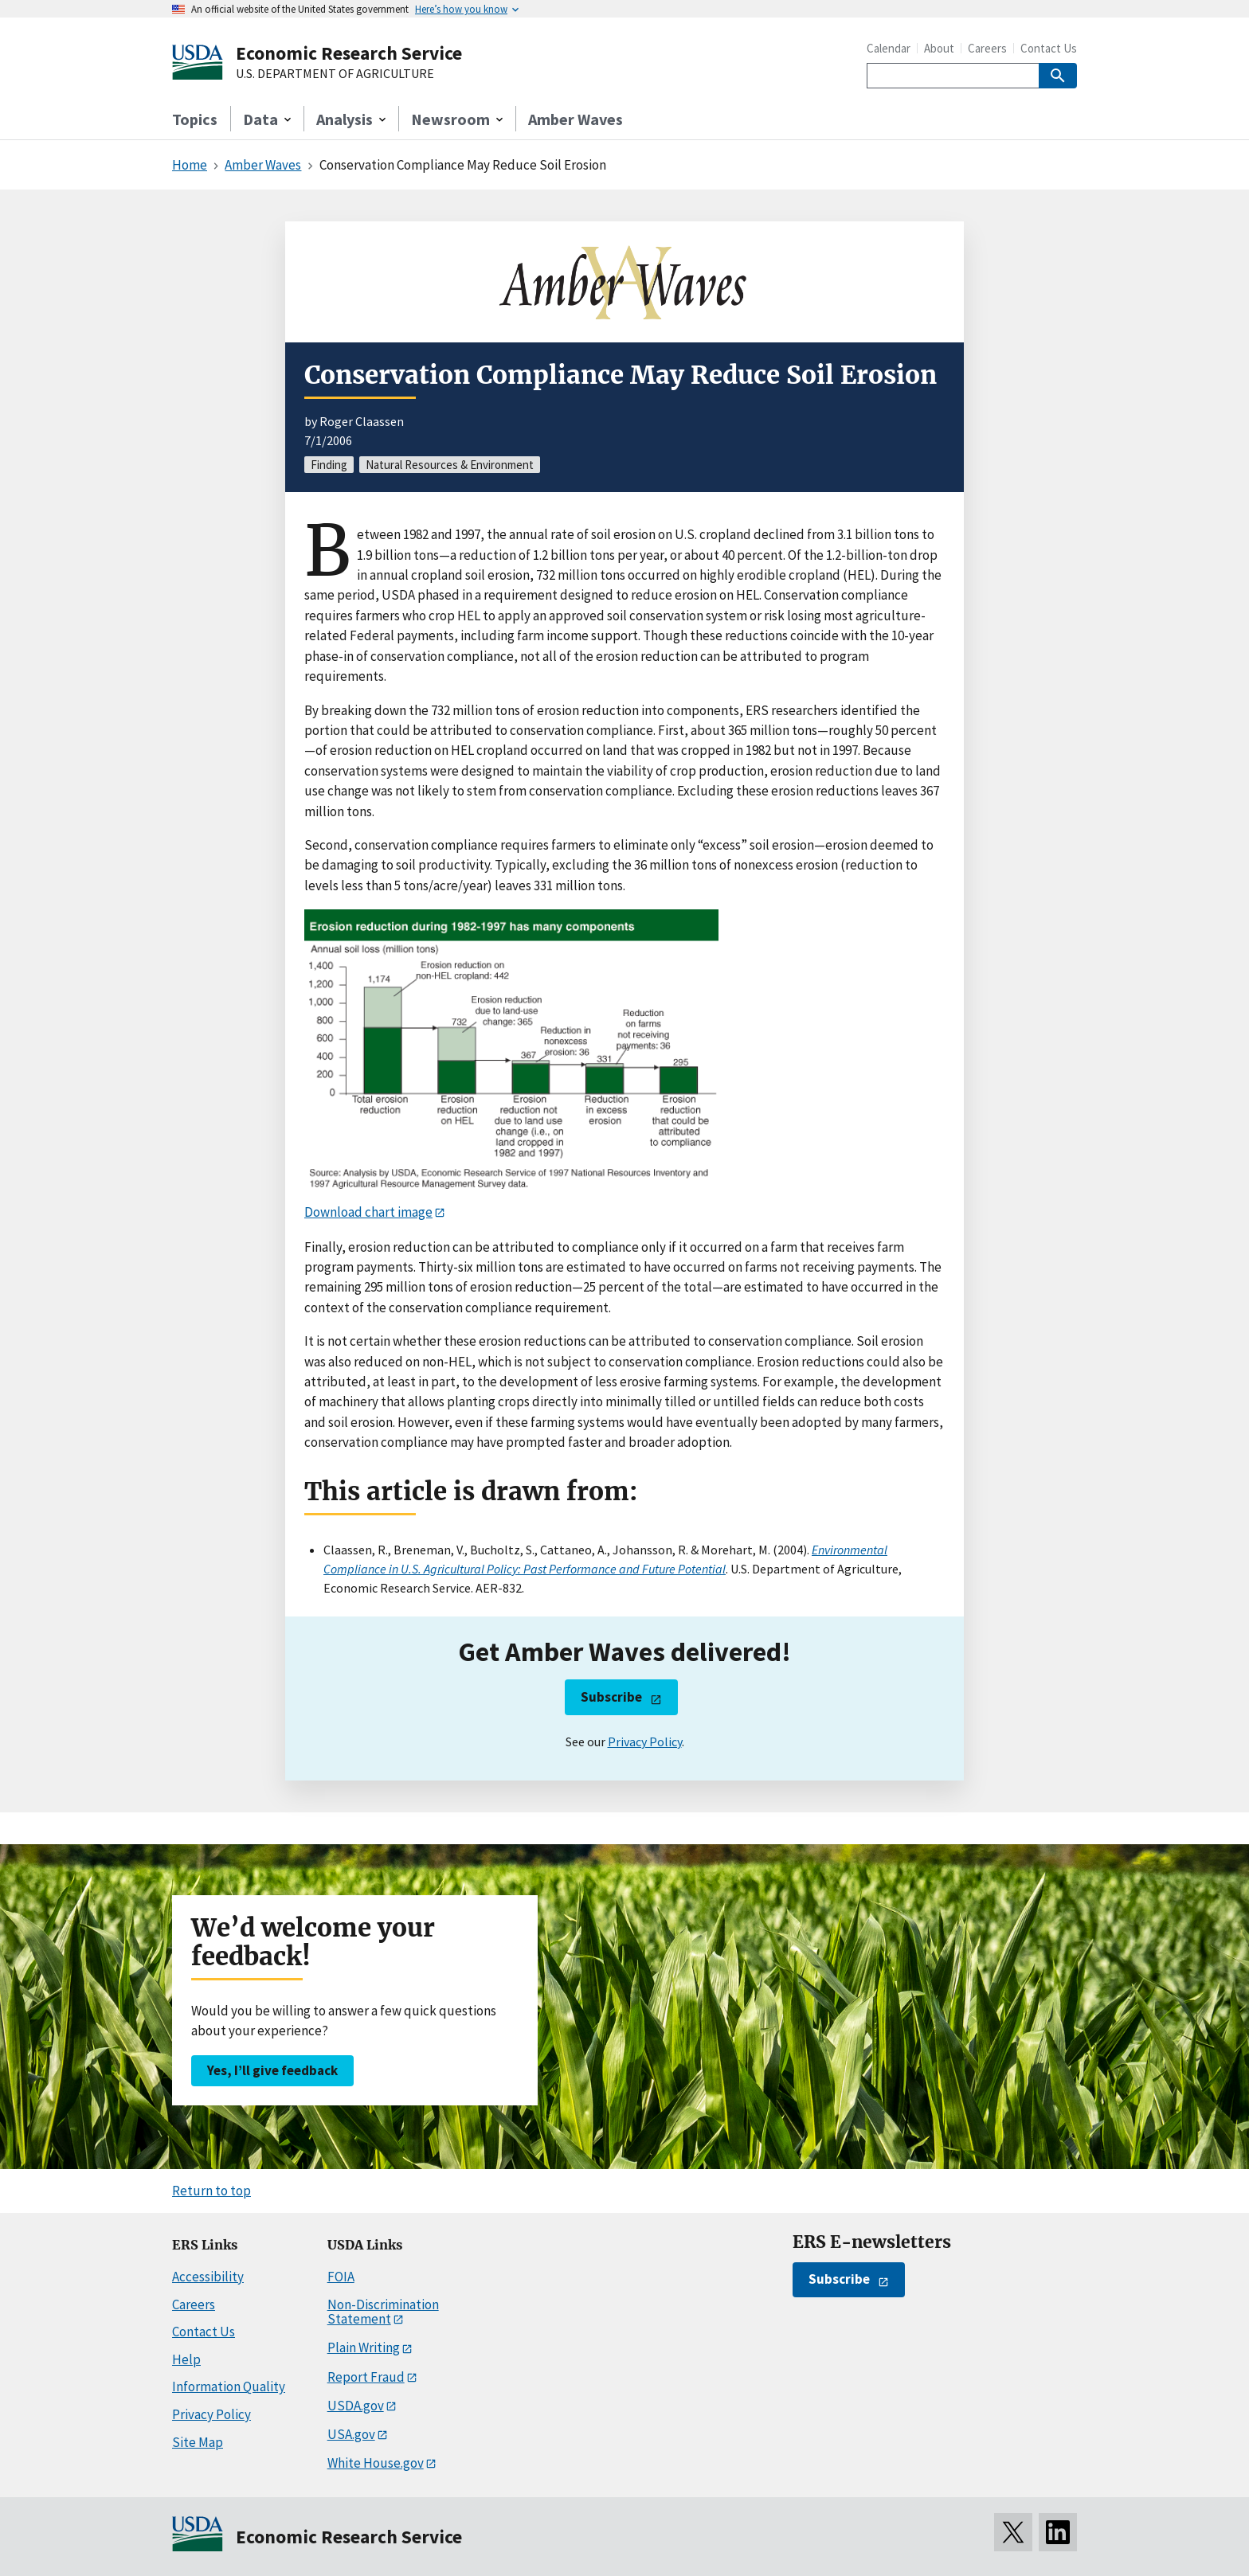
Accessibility (208, 2276)
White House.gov (375, 2463)
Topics (194, 119)
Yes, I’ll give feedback (272, 2070)
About (939, 48)
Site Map (197, 2442)
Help (186, 2359)
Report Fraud (366, 2377)
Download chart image (368, 1212)
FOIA (340, 2276)
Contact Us (1048, 48)
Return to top (211, 2190)
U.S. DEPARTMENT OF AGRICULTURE (335, 74)
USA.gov (351, 2434)
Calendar (888, 48)
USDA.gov (355, 2405)
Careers (987, 48)
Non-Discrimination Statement (383, 2312)
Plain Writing (363, 2347)
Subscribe (611, 1697)
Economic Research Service (349, 52)
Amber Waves (575, 119)
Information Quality (228, 2386)
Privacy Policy (645, 1741)
